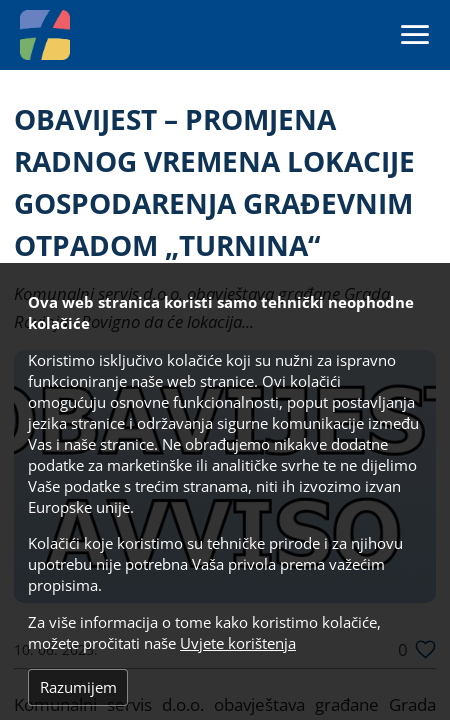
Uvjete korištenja (238, 643)
